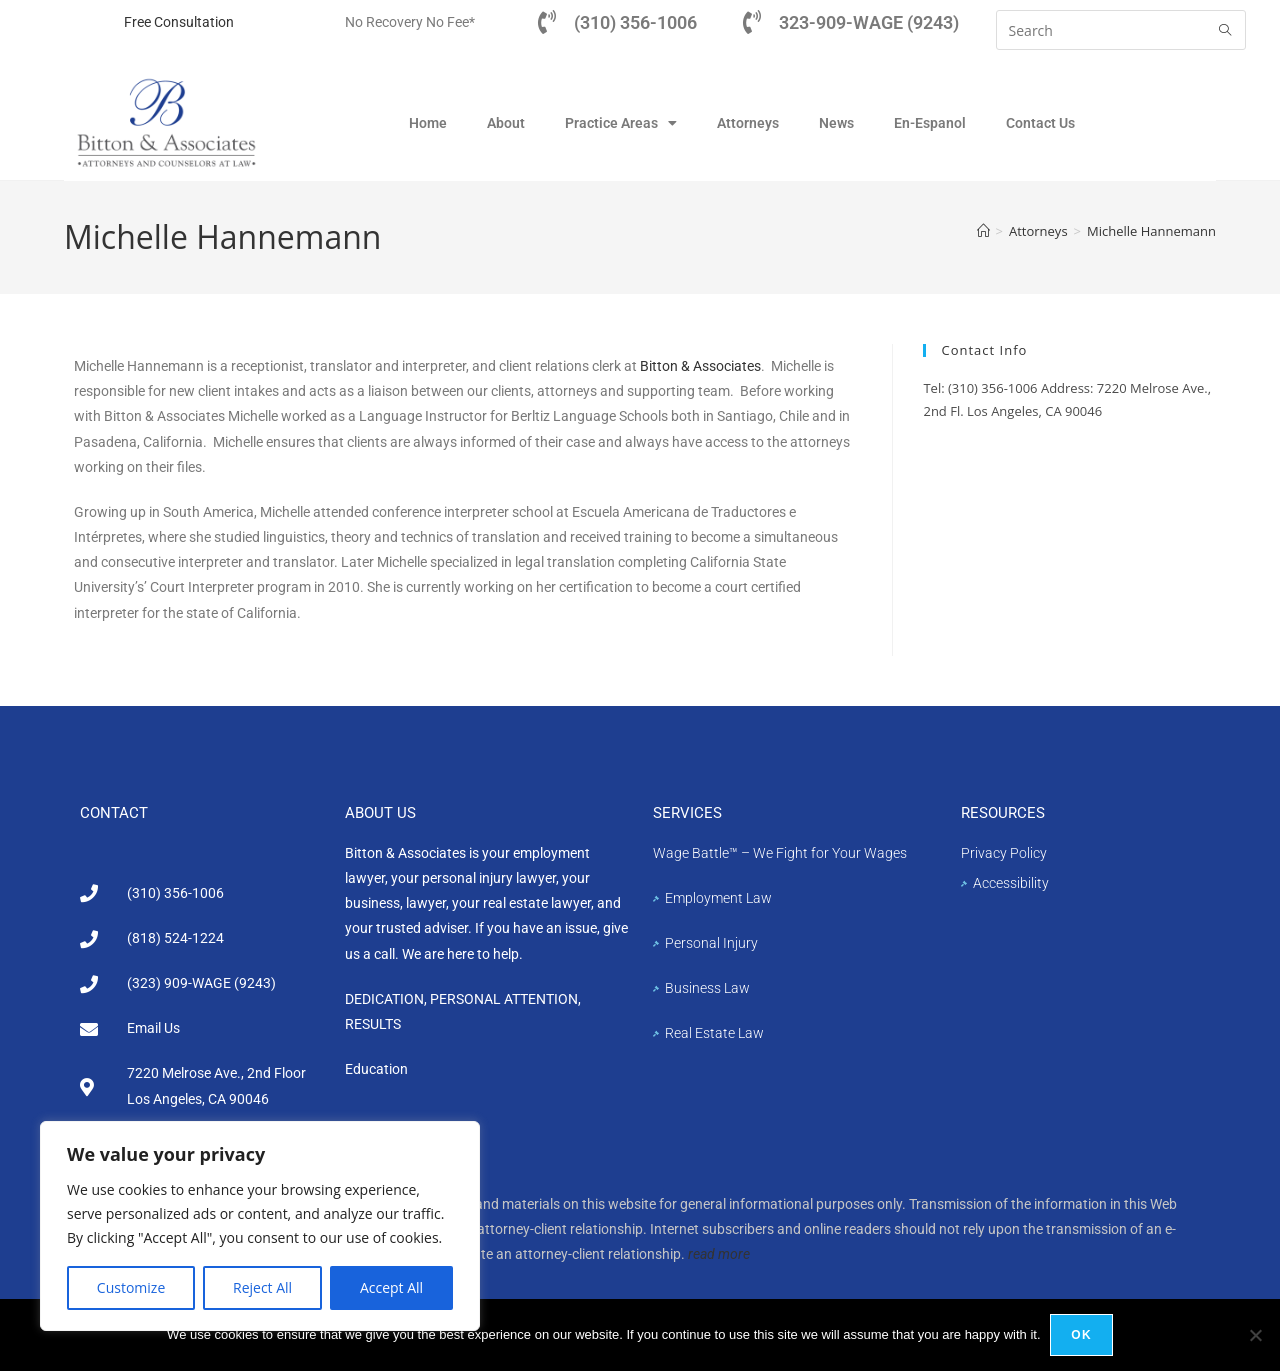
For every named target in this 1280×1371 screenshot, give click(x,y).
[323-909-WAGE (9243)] (752, 22)
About (506, 123)
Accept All (391, 1287)
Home (428, 123)
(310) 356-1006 (635, 22)
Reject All (262, 1287)
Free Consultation (179, 22)
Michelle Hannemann (1151, 232)
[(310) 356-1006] (547, 22)
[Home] (983, 232)
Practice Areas (621, 123)
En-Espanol (930, 123)
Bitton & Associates (700, 367)
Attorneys (748, 123)
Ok (1082, 1335)
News (836, 123)
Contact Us (1040, 123)
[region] (260, 1226)
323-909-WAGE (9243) (869, 22)
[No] (1255, 1335)
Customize (131, 1287)
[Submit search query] (1226, 30)
